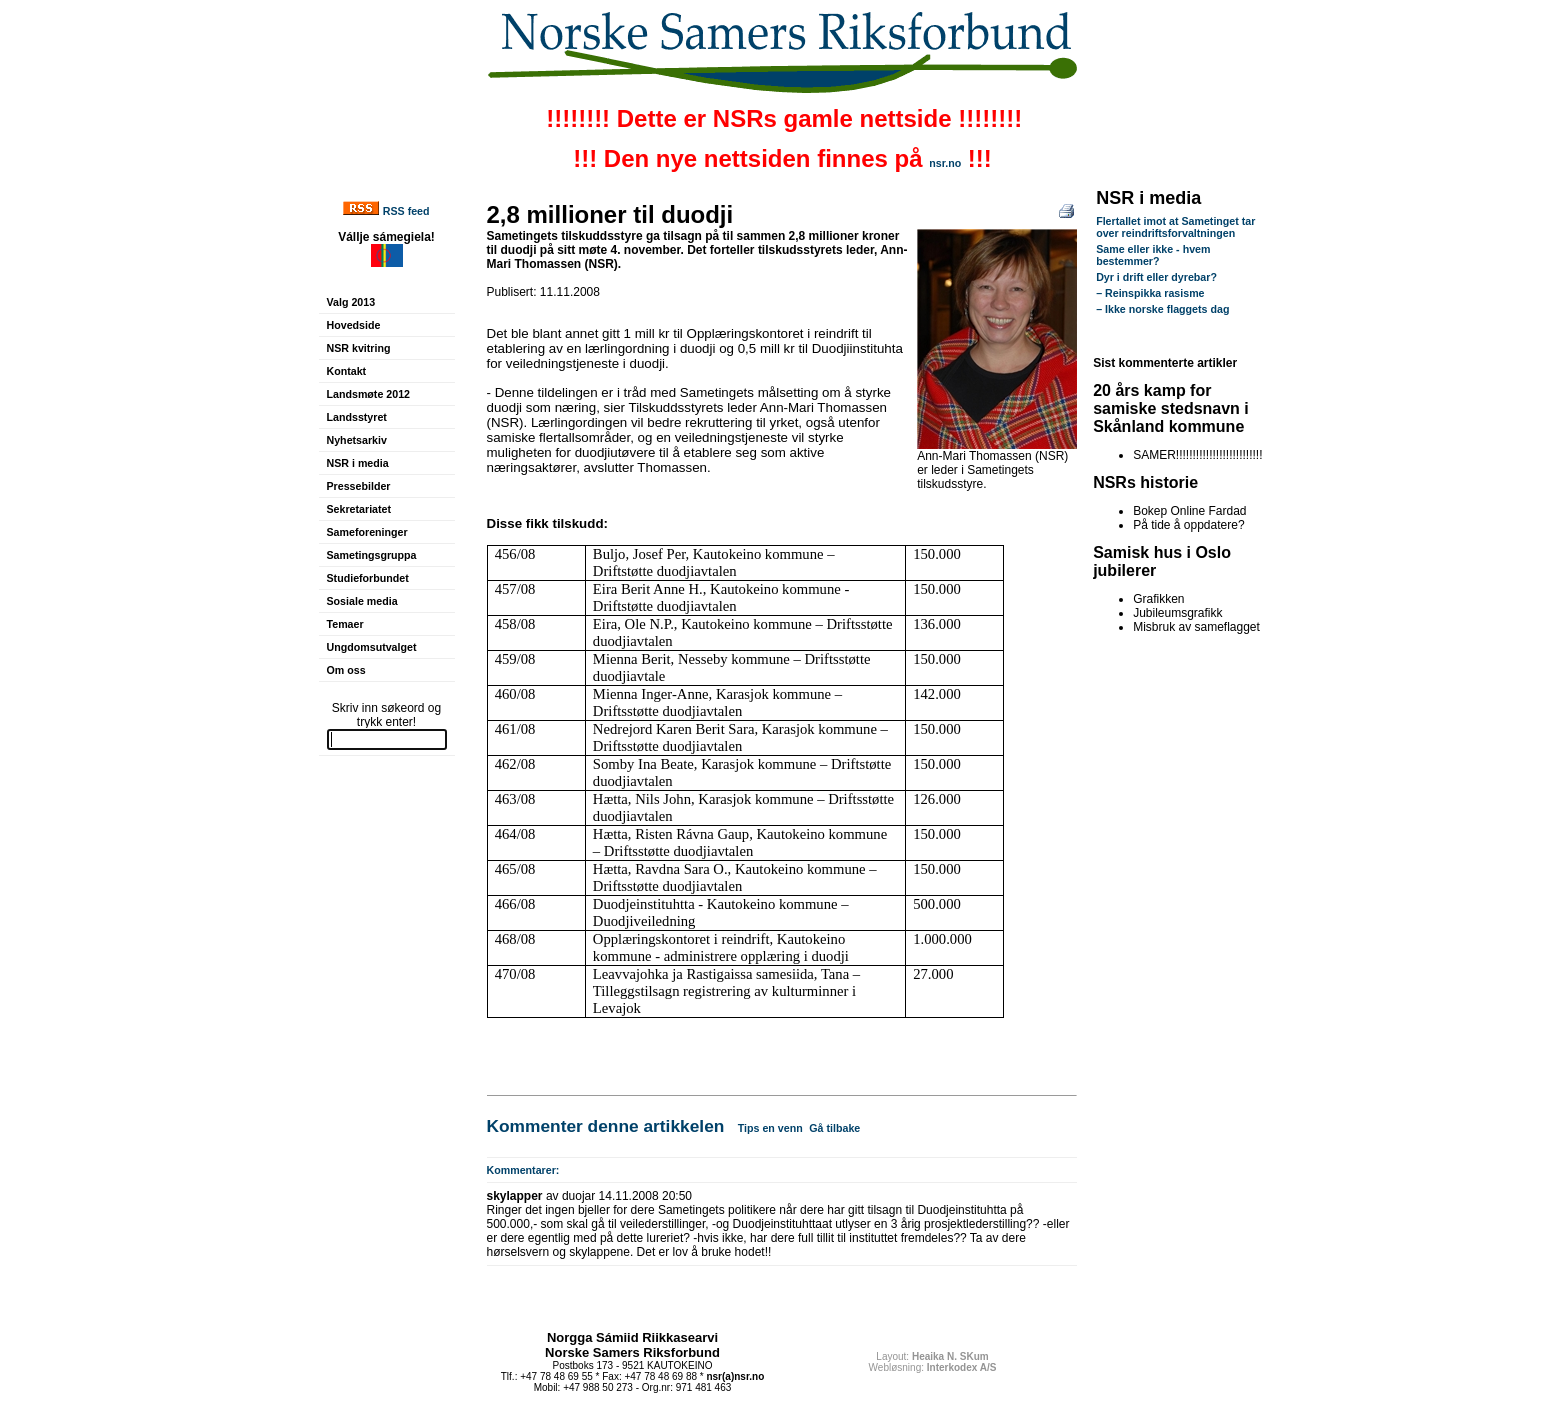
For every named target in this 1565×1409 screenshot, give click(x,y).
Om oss (346, 670)
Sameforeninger (367, 532)
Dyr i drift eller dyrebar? (1156, 277)
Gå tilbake (834, 1128)
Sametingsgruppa (372, 555)
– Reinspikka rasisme (1150, 293)
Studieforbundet (368, 578)
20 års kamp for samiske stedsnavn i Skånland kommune (1171, 408)
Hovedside (354, 325)
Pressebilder (359, 486)
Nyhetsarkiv (357, 440)
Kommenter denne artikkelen (606, 1126)
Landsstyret (357, 417)
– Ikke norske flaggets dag (1162, 309)
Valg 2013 (351, 302)
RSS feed (406, 211)
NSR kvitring (359, 348)
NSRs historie (1145, 482)
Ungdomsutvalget (372, 647)
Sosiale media (362, 601)
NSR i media (358, 463)
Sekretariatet (359, 509)
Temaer (345, 624)
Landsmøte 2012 (369, 394)
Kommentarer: (523, 1170)
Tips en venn (770, 1128)
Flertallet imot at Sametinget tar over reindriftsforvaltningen (1175, 227)
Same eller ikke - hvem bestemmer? (1153, 255)
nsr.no (945, 163)
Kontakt (347, 371)
